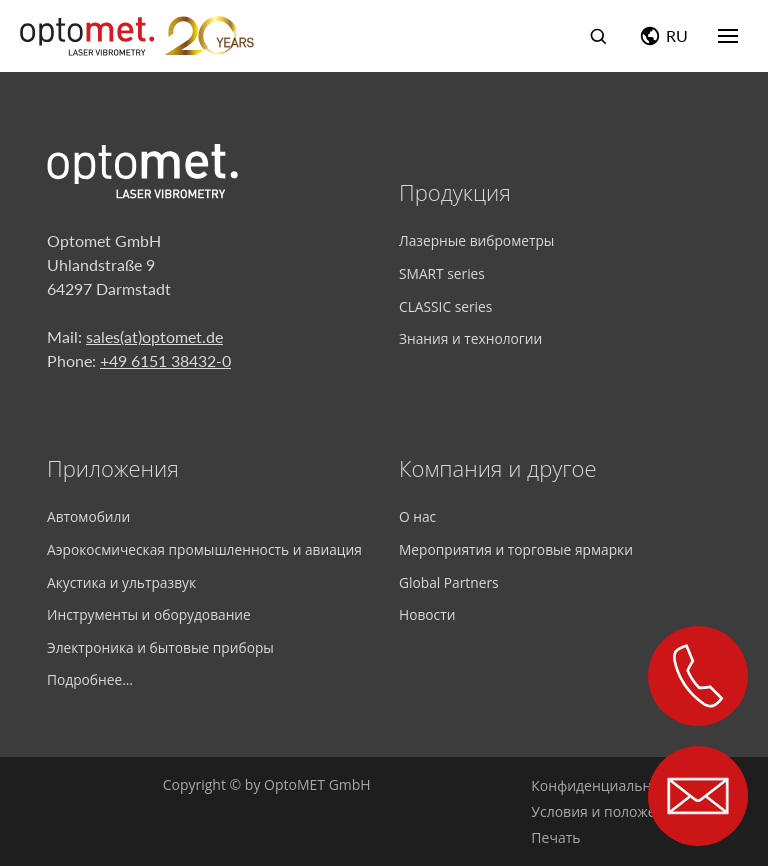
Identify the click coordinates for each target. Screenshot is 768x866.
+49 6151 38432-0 (165, 360)
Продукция (455, 192)
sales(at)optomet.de (154, 336)
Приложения (113, 468)
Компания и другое (498, 468)
